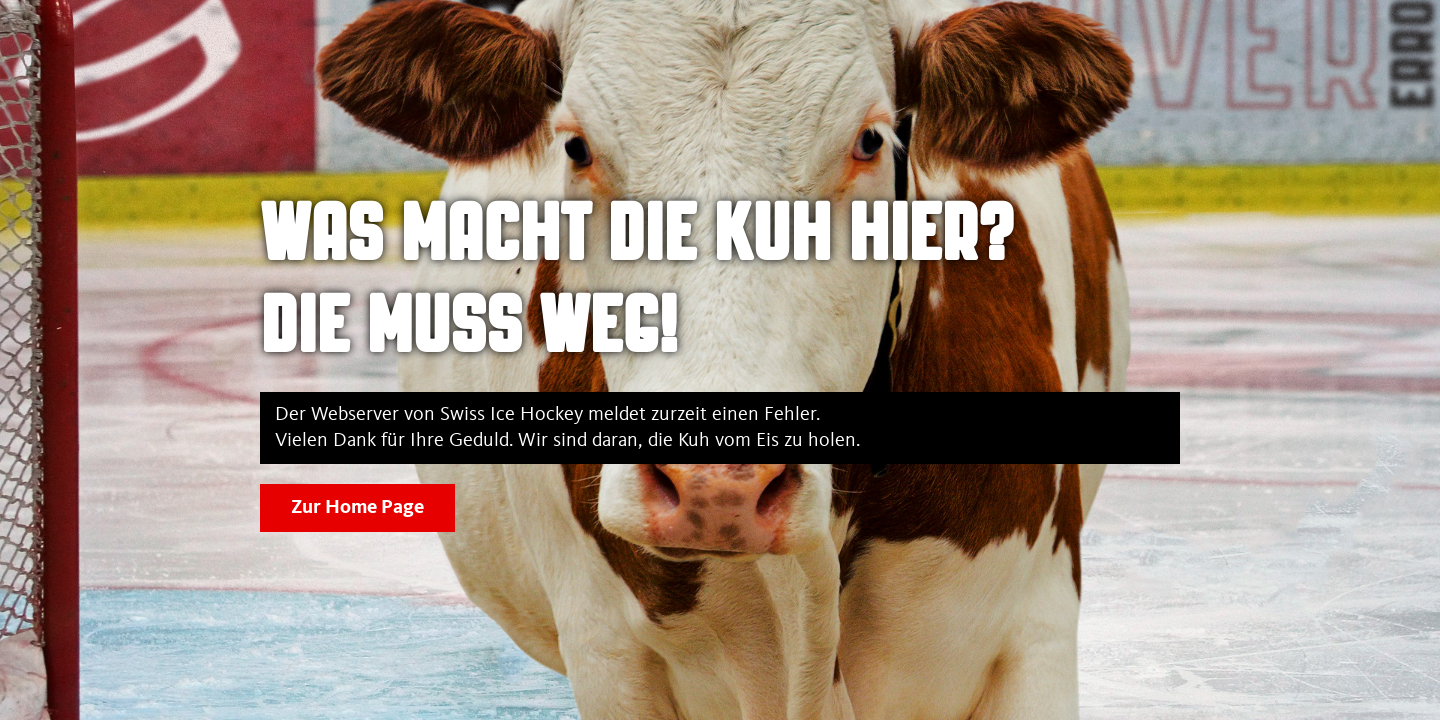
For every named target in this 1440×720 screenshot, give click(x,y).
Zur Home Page (357, 508)
